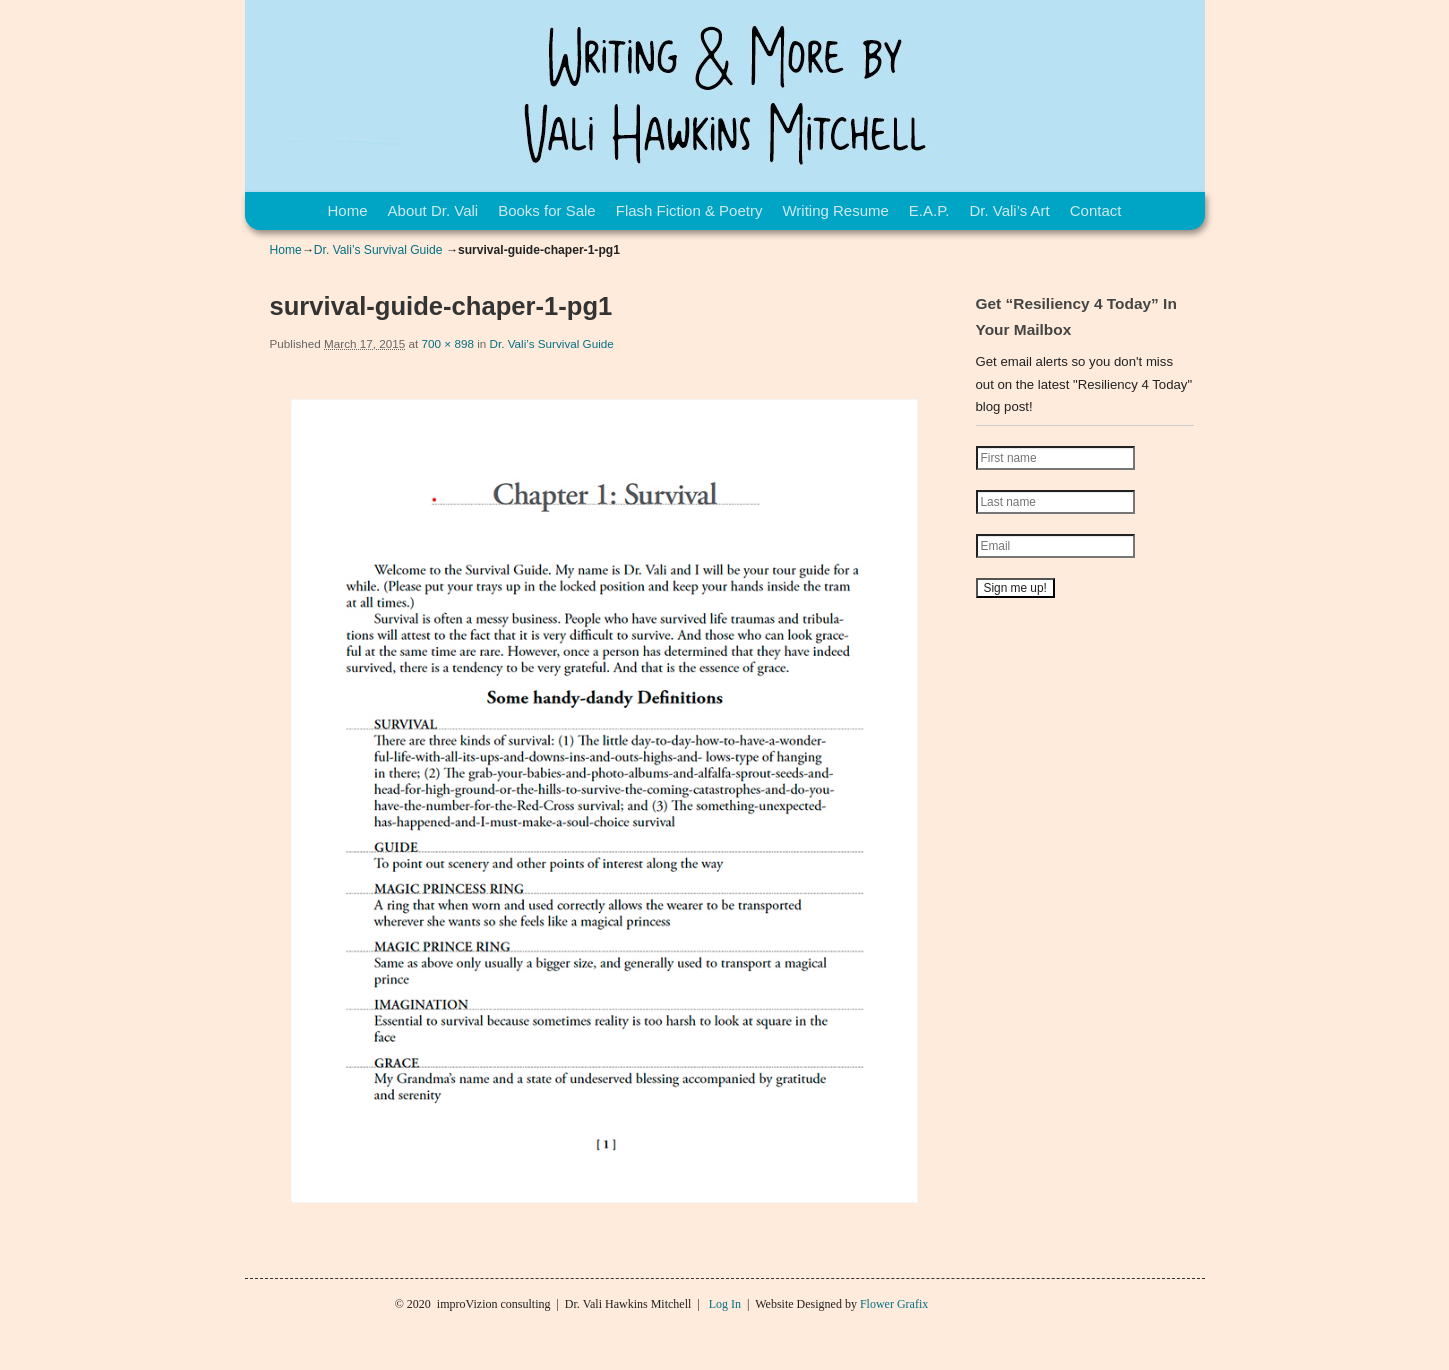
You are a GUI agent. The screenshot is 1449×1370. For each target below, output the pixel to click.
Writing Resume (835, 210)
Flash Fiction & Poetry (689, 210)
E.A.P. (929, 210)
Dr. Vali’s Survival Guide (378, 250)
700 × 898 (448, 343)
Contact (1096, 210)
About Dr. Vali (433, 210)
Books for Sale (547, 210)
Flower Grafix (894, 1304)
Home (348, 210)
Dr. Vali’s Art (1009, 210)
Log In (725, 1304)
